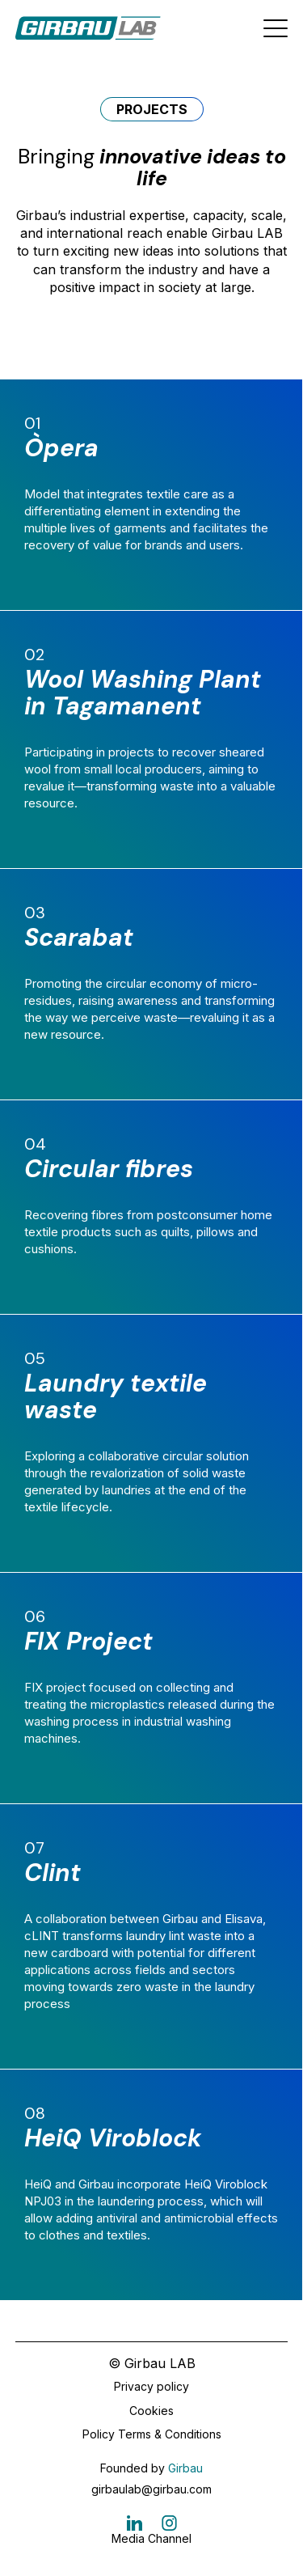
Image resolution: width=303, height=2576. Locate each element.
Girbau (185, 2468)
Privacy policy (151, 2386)
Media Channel (151, 2538)
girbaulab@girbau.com (151, 2489)
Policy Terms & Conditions (151, 2434)
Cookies (151, 2410)
